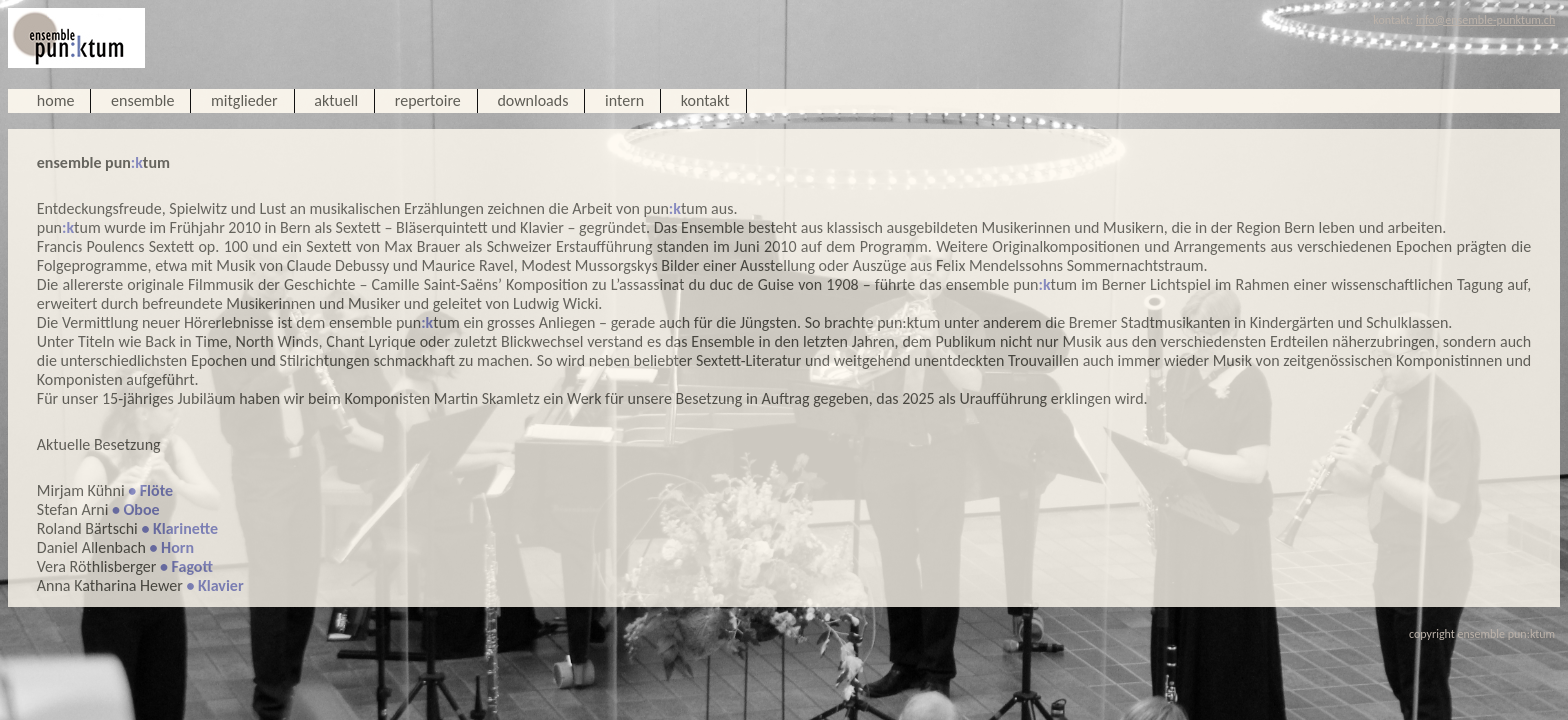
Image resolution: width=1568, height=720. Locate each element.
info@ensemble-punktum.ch (1485, 20)
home (56, 100)
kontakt (705, 100)
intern (624, 100)
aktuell (336, 100)
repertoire (428, 100)
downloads (532, 100)
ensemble (142, 100)
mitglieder (244, 100)
